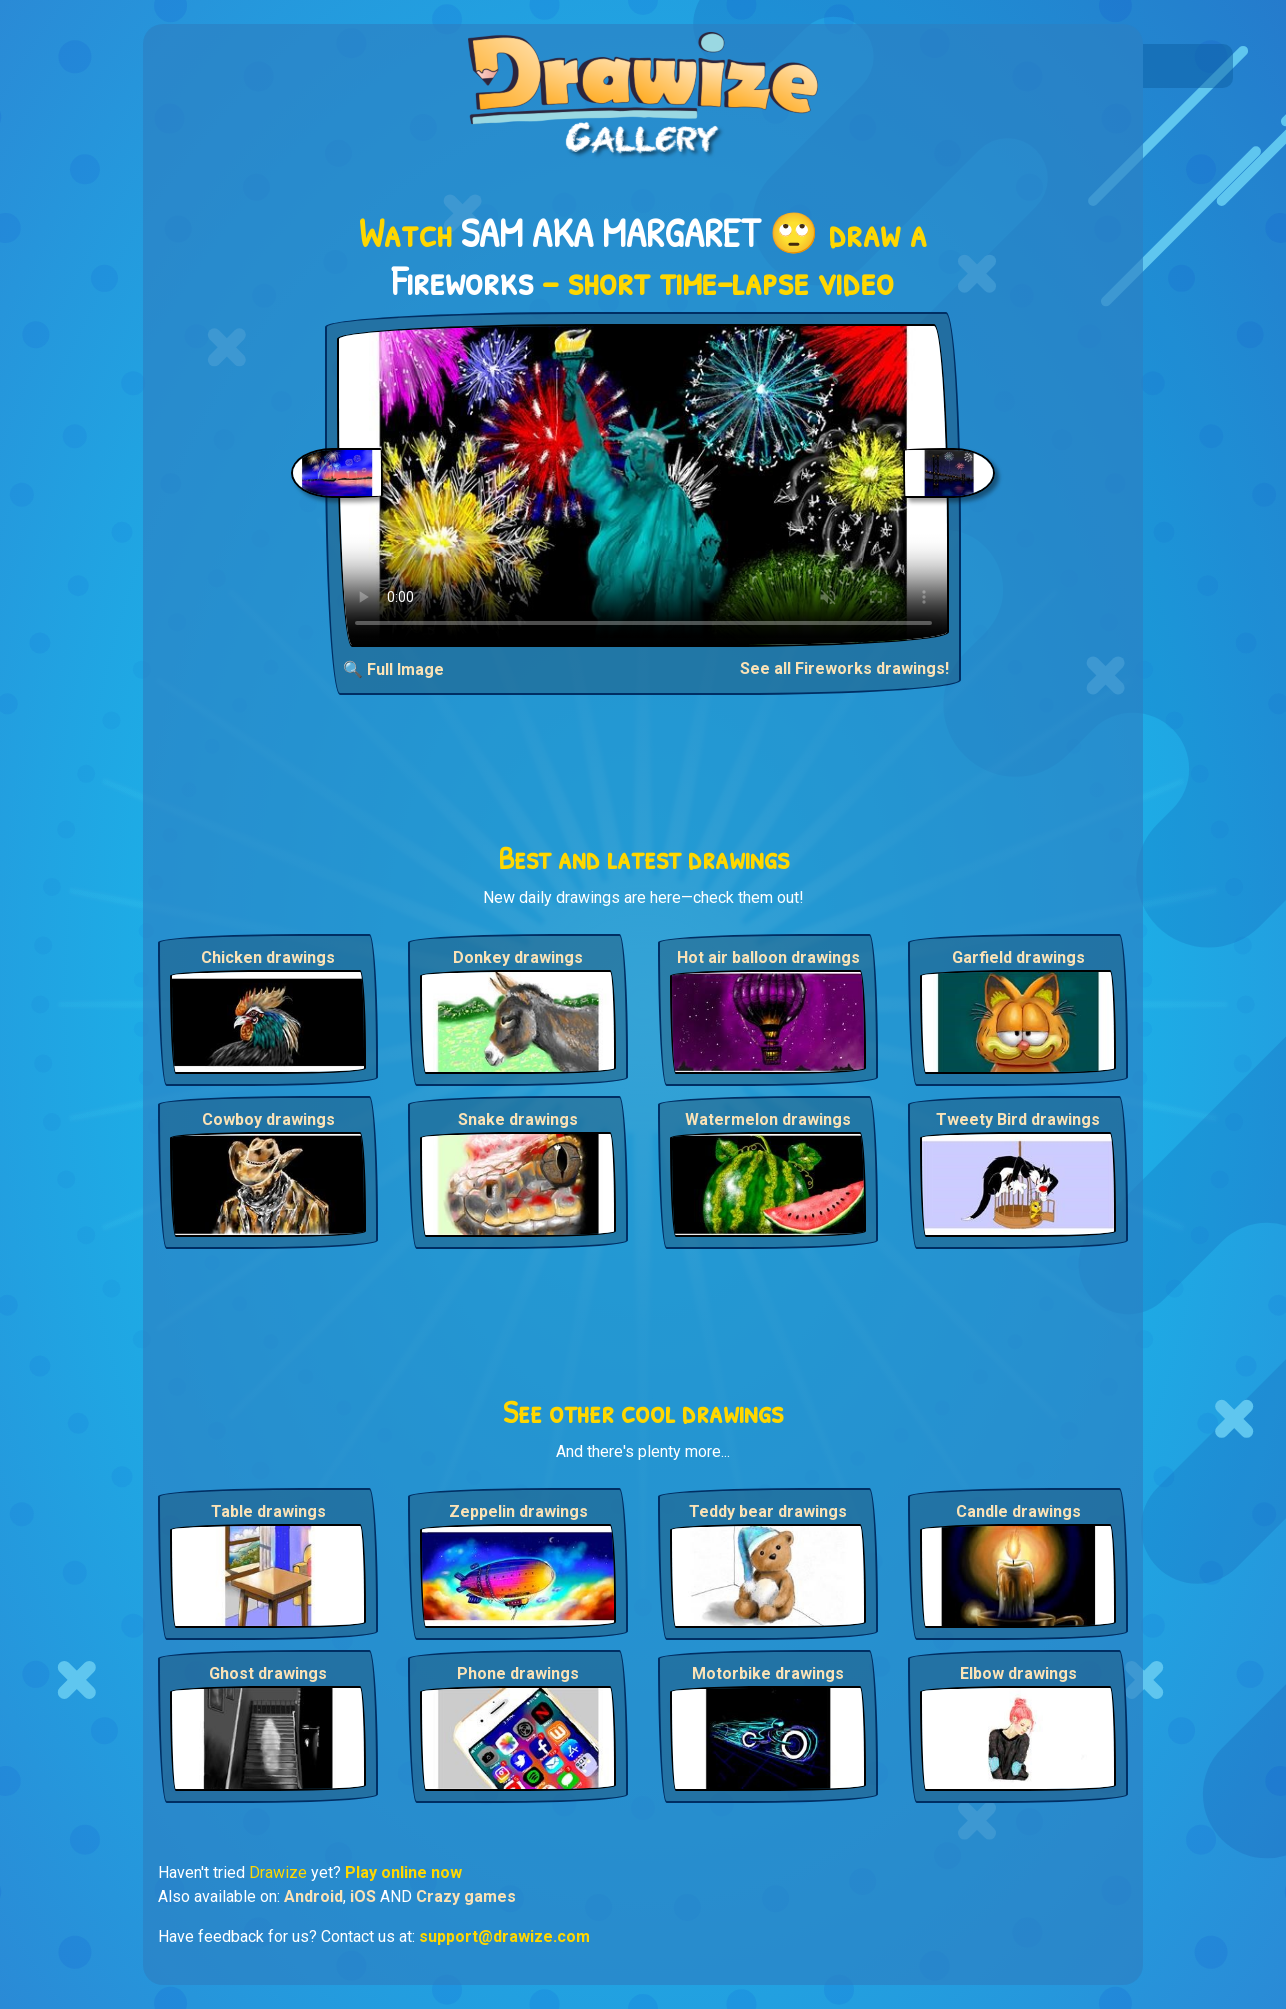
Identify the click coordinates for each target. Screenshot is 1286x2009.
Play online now (403, 1872)
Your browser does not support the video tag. (643, 485)
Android (313, 1896)
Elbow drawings (1018, 1673)
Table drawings (268, 1511)
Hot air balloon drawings (768, 957)
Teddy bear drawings (768, 1511)
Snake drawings (518, 1119)
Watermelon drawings (768, 1119)
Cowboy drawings (268, 1119)
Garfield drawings (1018, 957)
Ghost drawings (268, 1673)
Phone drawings (518, 1673)
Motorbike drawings (768, 1673)
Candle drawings (1018, 1511)
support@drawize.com (504, 1936)
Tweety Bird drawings (1018, 1119)
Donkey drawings (518, 957)
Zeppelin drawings (518, 1511)
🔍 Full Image (393, 669)
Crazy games (466, 1896)
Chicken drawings (268, 957)
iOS (363, 1896)
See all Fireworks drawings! (844, 668)
